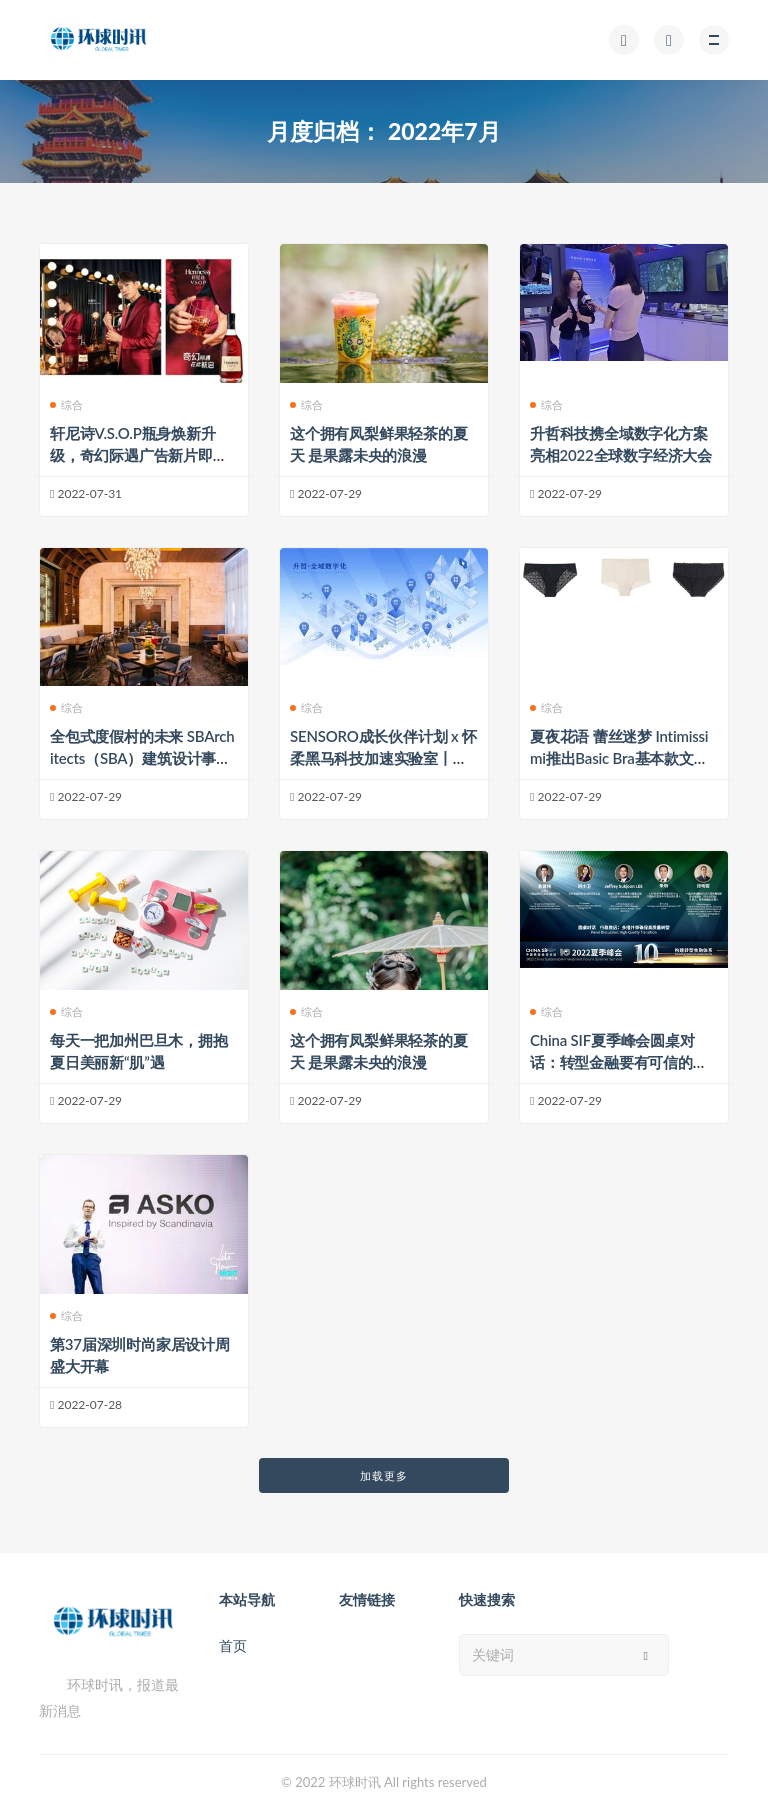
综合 (66, 404)
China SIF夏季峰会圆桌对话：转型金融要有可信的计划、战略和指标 (619, 1062)
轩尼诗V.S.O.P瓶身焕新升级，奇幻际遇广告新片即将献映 (139, 455)
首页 (233, 1645)
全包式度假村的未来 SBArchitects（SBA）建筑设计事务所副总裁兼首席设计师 (142, 758)
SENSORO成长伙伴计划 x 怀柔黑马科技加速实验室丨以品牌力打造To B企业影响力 (383, 758)
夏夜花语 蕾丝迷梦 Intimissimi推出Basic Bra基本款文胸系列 (619, 758)
